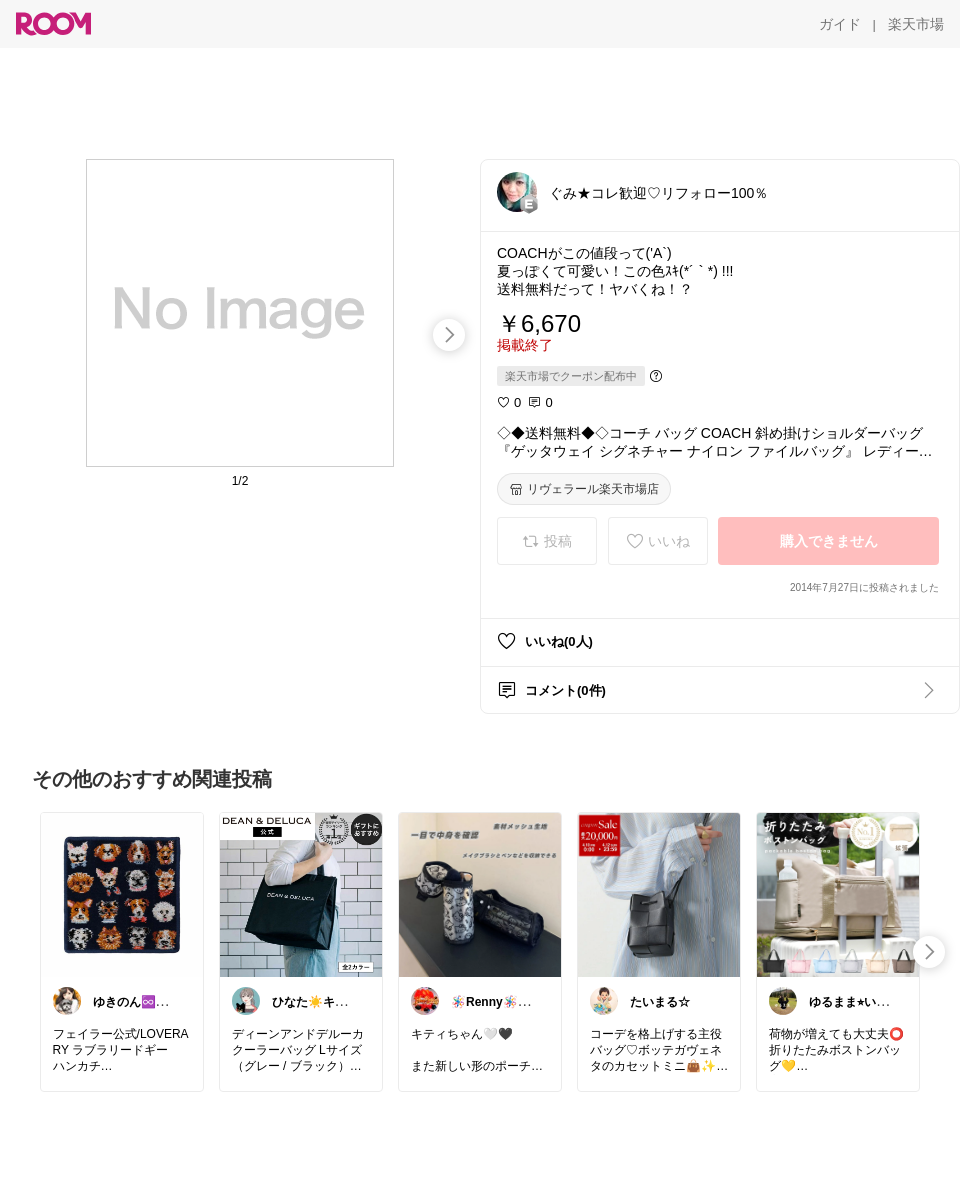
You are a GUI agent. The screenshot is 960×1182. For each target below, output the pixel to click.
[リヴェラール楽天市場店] (584, 489)
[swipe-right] (449, 335)
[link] (122, 894)
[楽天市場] (916, 24)
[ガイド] (840, 24)
